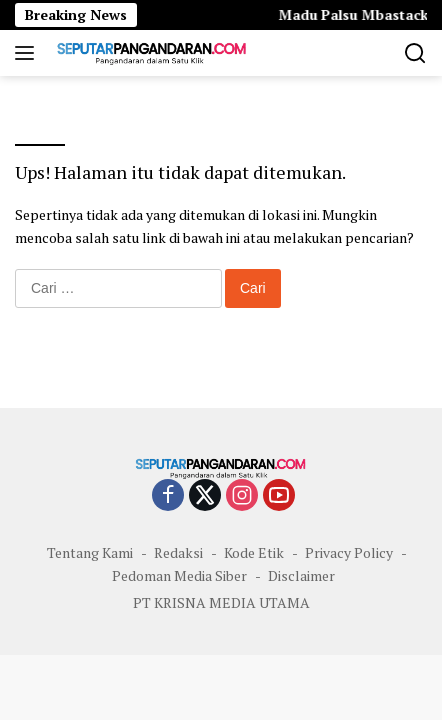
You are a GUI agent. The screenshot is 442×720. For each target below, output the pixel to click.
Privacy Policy (349, 552)
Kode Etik (254, 552)
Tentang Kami (90, 552)
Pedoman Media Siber (179, 575)
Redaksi (178, 552)
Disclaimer (301, 575)
